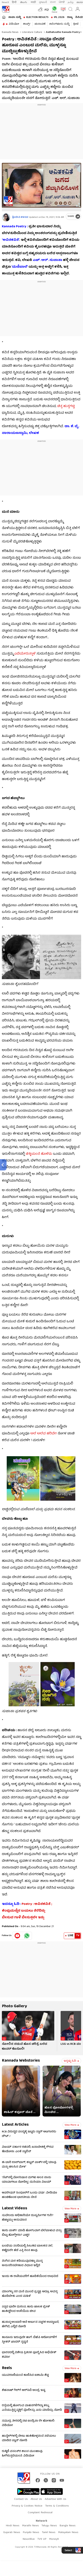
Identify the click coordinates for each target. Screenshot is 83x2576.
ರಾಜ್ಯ (70, 17)
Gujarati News (11, 2532)
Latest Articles (15, 2124)
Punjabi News (31, 2532)
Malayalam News (68, 2532)
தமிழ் (70, 2)
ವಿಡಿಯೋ (14, 24)
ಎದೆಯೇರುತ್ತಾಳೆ (25, 654)
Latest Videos (14, 2208)
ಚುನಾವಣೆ (40, 24)
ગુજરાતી (43, 2)
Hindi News (12, 2525)
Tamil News (48, 2532)
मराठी (33, 2)
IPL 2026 (59, 17)
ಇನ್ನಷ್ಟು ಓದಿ (71, 2061)
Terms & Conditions (57, 2506)
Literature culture (31, 32)
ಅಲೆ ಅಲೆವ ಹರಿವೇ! (43, 1434)
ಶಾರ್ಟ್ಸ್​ (27, 24)
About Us (36, 2499)
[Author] (6, 217)
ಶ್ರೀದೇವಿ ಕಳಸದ (20, 217)
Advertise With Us (55, 2499)
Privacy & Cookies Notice (27, 2506)
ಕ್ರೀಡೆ (75, 24)
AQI (46, 9)
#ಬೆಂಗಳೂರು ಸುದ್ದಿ (59, 24)
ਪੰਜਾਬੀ (62, 2)
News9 (5, 2)
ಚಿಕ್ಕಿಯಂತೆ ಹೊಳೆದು (38, 1154)
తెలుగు (24, 2)
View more (72, 2125)
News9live (29, 2539)
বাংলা (53, 2)
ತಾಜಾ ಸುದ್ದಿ (14, 17)
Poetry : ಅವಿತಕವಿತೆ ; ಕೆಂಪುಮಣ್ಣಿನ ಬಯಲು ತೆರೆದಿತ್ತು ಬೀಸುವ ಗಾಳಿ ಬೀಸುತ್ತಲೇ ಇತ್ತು (27, 1911)
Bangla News (67, 2525)
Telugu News (49, 2525)
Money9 (54, 2539)
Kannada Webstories (21, 2060)
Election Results (37, 17)
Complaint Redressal (40, 2512)
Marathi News (30, 2525)
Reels (7, 2368)
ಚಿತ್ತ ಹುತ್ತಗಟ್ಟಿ (66, 406)
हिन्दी (14, 2)
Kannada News (10, 32)
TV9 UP (41, 2539)
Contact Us (21, 2499)
